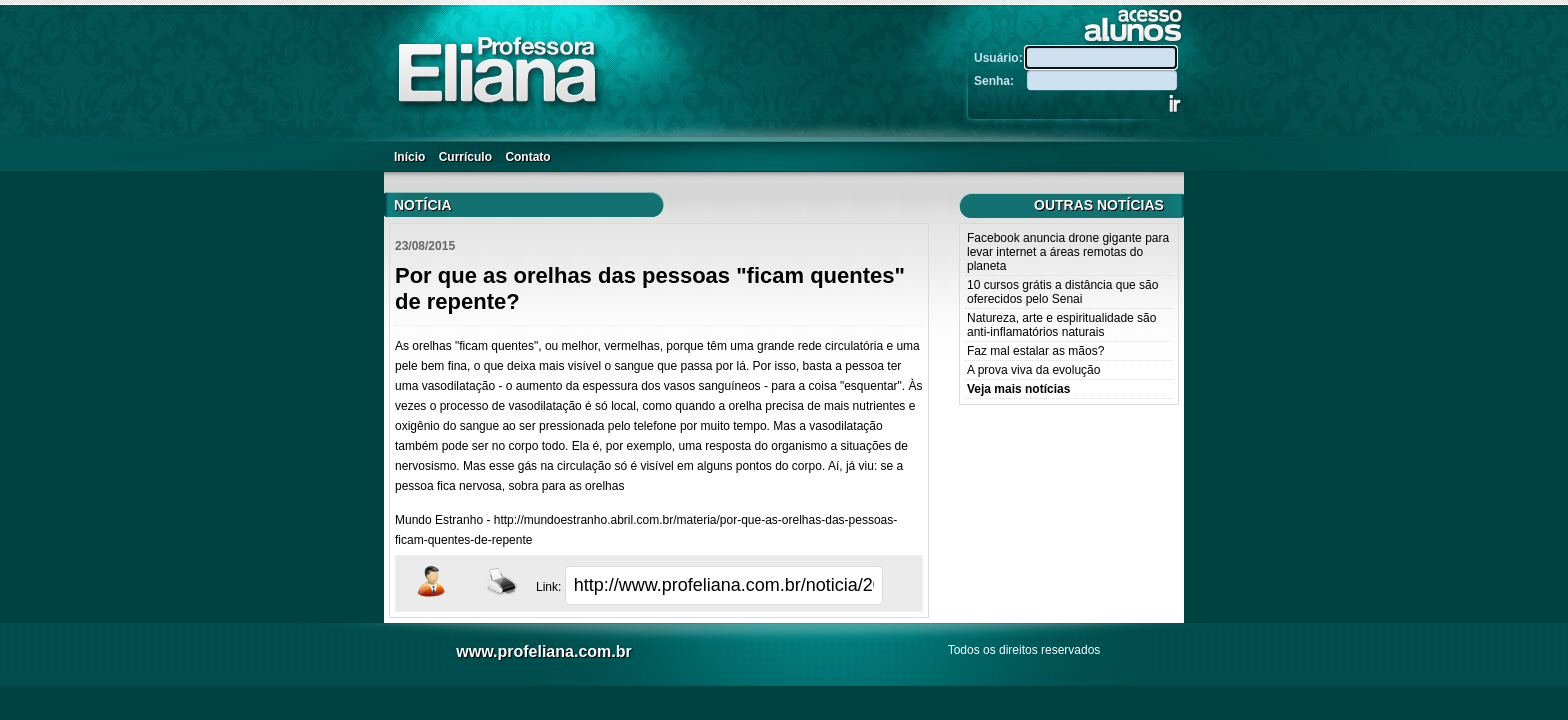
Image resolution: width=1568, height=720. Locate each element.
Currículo (465, 157)
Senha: (999, 81)
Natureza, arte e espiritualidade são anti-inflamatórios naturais (1061, 325)
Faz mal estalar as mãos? (1035, 351)
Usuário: (1000, 58)
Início (409, 157)
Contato (527, 157)
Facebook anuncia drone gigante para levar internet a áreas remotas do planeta (1068, 252)
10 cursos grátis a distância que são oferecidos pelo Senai (1062, 292)
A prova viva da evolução (1033, 370)
